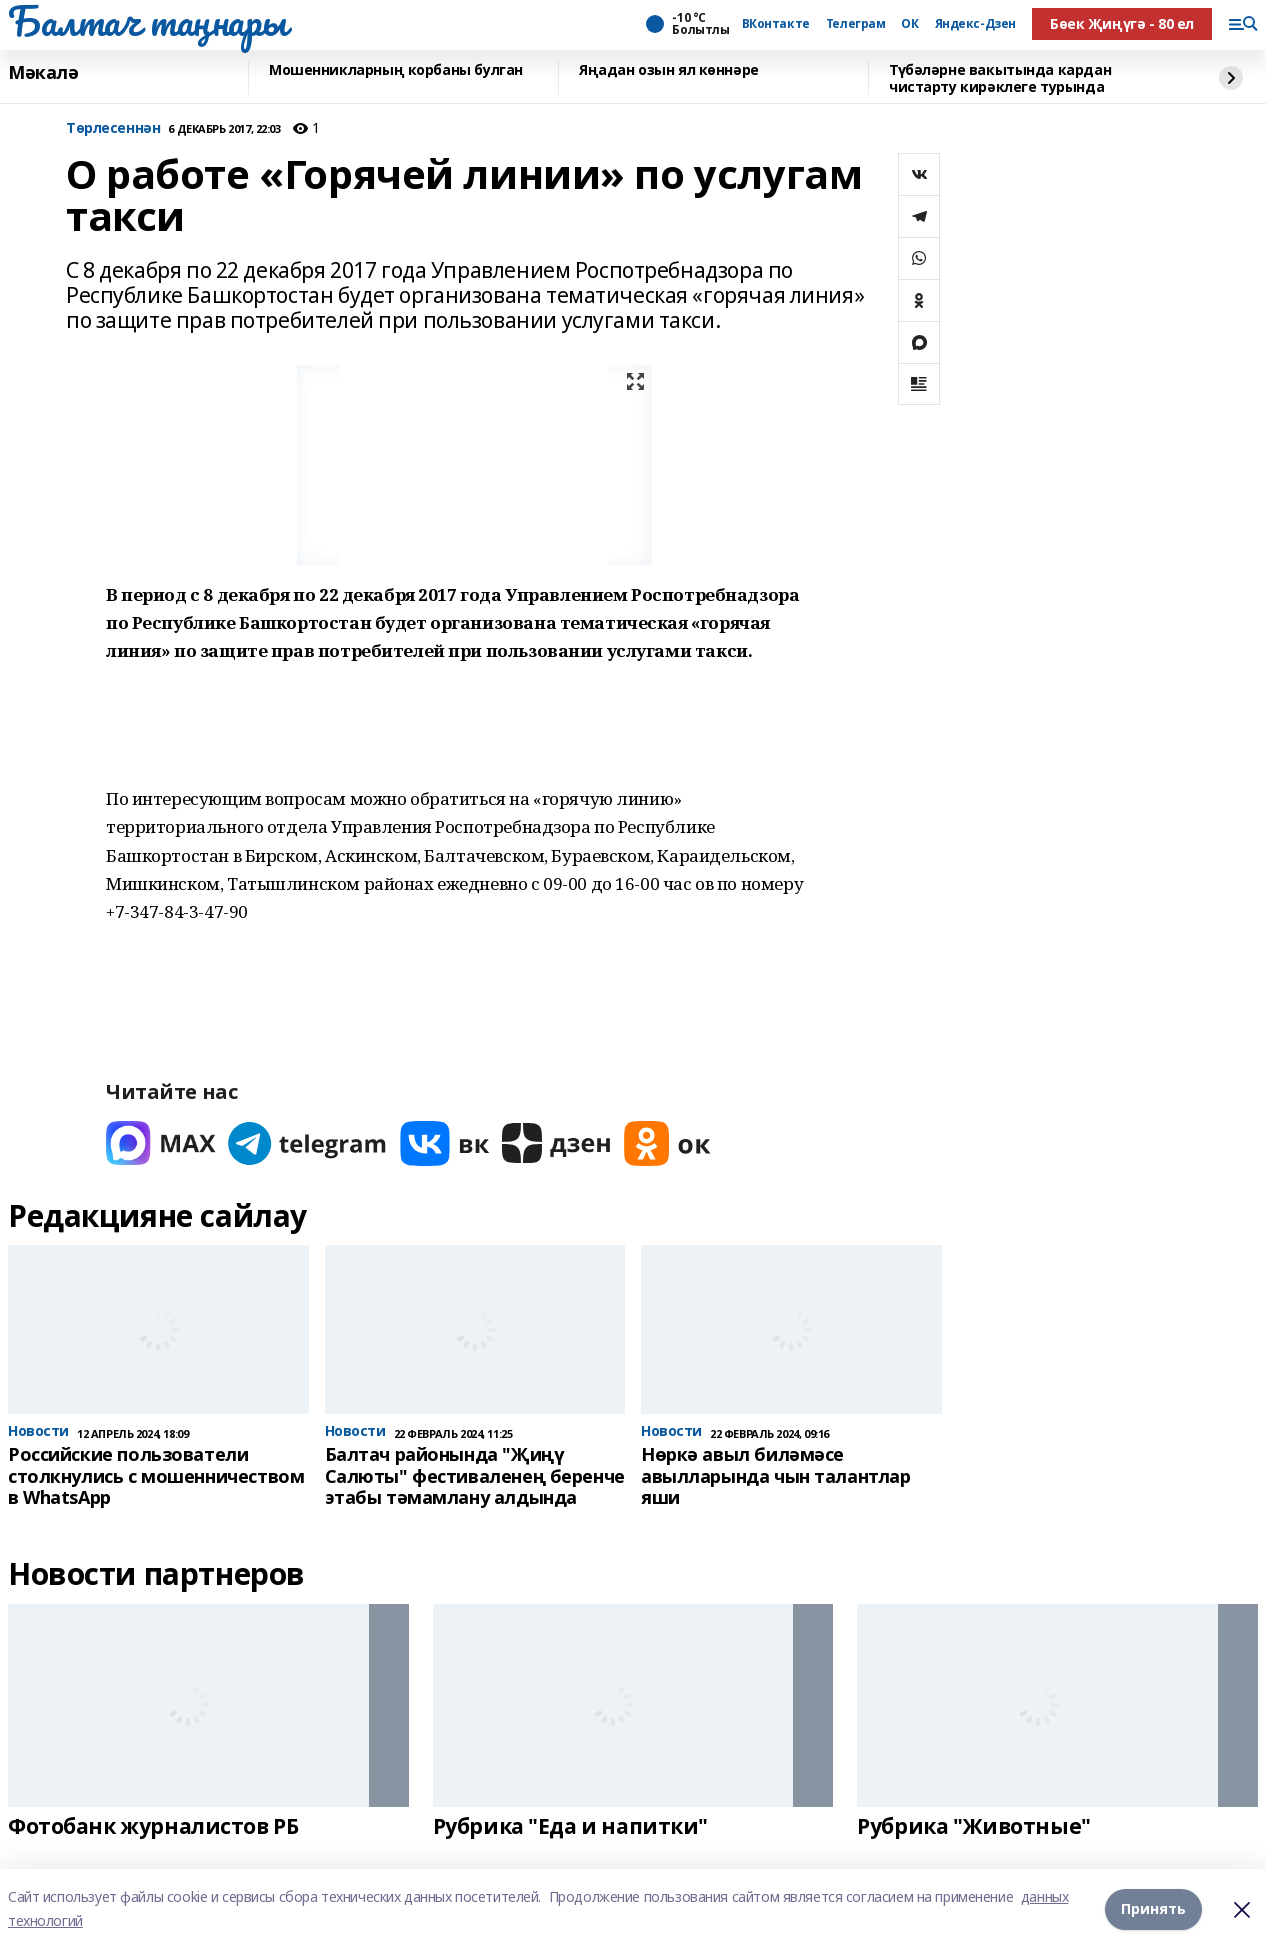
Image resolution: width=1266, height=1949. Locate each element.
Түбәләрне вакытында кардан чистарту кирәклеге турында (1000, 78)
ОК (909, 24)
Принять (1153, 1908)
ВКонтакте (776, 24)
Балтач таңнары (147, 21)
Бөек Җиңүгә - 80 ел (1122, 23)
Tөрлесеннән (113, 128)
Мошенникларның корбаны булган (396, 70)
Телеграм (856, 24)
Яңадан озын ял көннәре (669, 70)
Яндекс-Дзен (975, 24)
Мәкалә (43, 73)
